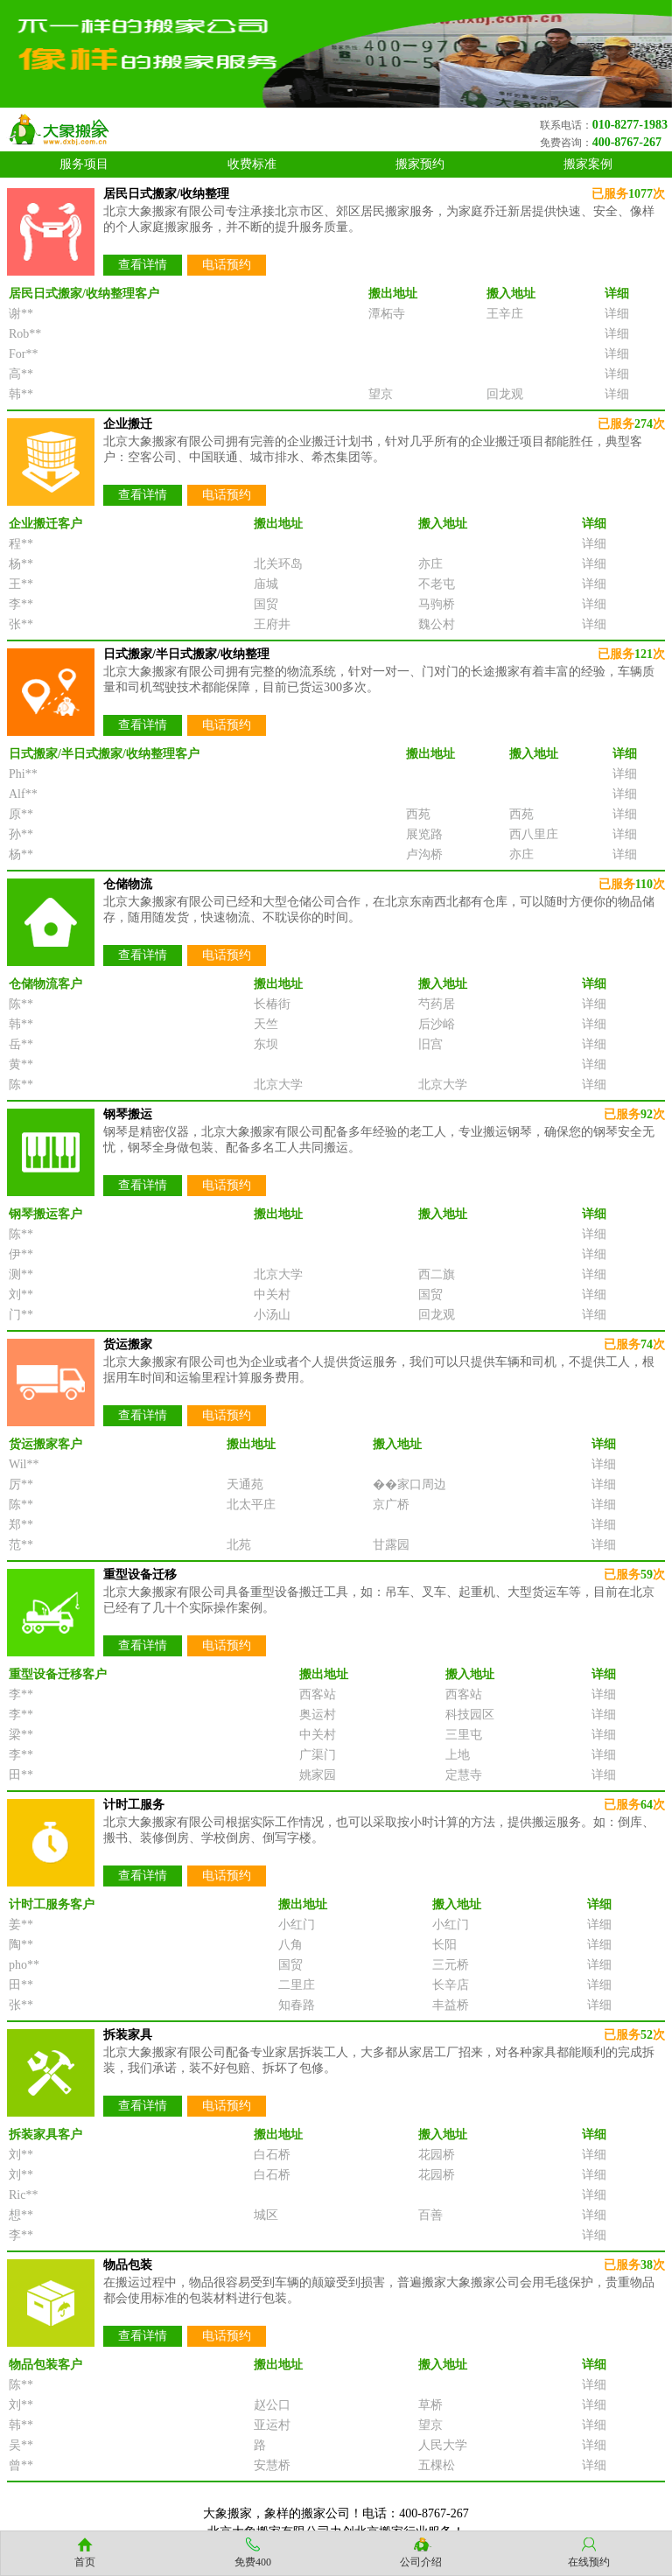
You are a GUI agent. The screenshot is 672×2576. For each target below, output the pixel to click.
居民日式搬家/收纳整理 (166, 193)
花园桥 (436, 2154)
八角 (290, 1944)
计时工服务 (133, 1804)
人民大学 (442, 2445)
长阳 (444, 1944)
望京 (380, 394)
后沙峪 (436, 1024)
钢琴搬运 (127, 1114)
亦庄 (430, 563)
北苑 (239, 1544)
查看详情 (142, 264)
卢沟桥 (424, 854)
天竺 (266, 1024)
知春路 (296, 2005)
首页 (84, 2562)
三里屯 (463, 1734)
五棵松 (436, 2465)
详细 (617, 313)
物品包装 (127, 2265)
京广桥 (391, 1504)
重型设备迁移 (140, 1574)
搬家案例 (588, 164)
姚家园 (317, 1775)
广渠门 (317, 1754)
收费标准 (252, 164)
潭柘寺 (386, 313)
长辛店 (450, 1985)
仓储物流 (127, 884)
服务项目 (84, 164)
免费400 (252, 2562)
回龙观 (504, 394)
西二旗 (436, 1274)
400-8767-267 (627, 142)
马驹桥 (436, 604)
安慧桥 (272, 2465)
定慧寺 (463, 1775)
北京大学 (278, 1084)
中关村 (272, 1294)
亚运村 (272, 2425)
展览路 (424, 834)
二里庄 (296, 1985)
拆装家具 (127, 2034)
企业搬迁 (127, 423)
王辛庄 (504, 313)
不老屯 (436, 584)
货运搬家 (127, 1344)
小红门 (296, 1924)
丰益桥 (450, 2005)
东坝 (266, 1044)
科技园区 (469, 1714)
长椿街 (272, 1004)
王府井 (272, 624)
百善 (430, 2215)
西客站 (317, 1694)
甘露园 (391, 1544)
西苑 (418, 814)
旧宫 (430, 1044)
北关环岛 (278, 563)
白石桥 (272, 2154)
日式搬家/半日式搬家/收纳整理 (186, 654)
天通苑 (245, 1484)
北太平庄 (251, 1504)
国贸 (266, 604)
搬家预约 (420, 164)
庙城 (266, 584)
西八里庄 (533, 834)
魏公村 (436, 624)
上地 (457, 1754)
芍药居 (436, 1004)
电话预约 (226, 264)
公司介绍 (421, 2562)
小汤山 (272, 1314)
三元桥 (450, 1964)
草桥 (430, 2405)
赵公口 (272, 2405)
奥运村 (317, 1714)
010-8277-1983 (630, 124)
